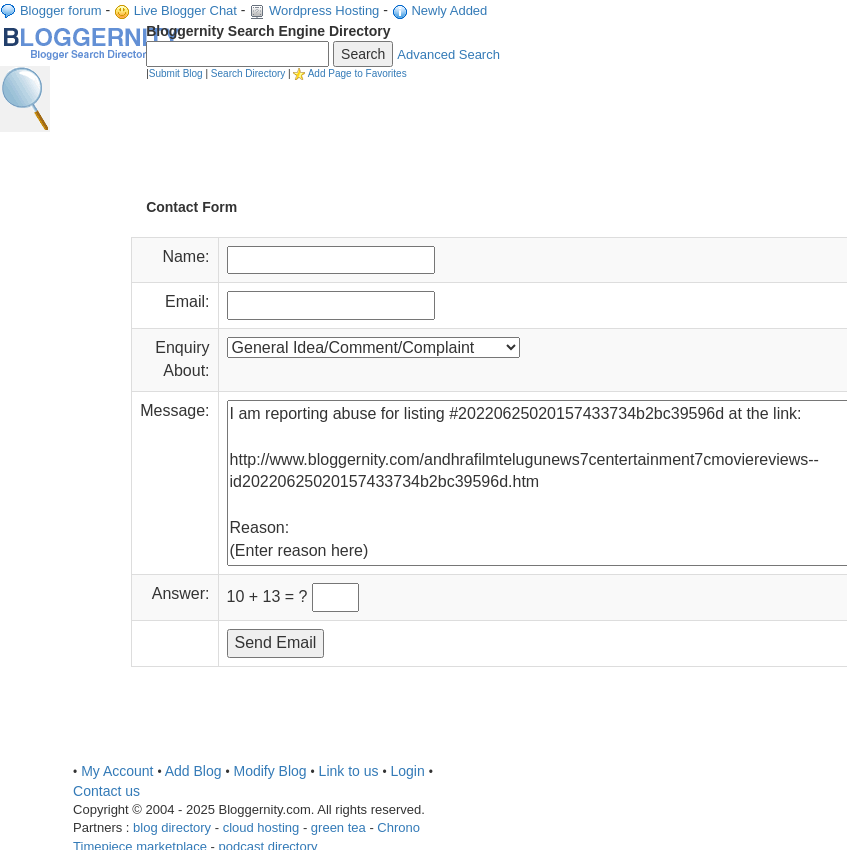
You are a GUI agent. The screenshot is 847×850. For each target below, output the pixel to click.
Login (407, 771)
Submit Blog (176, 73)
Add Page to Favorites (357, 73)
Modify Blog (269, 771)
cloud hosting (261, 827)
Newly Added (449, 10)
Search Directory (248, 73)
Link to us (349, 771)
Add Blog (193, 771)
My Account (117, 771)
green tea (338, 827)
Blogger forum (61, 10)
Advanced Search (448, 54)
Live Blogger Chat (185, 10)
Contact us (106, 791)
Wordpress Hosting (324, 10)
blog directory (172, 827)
